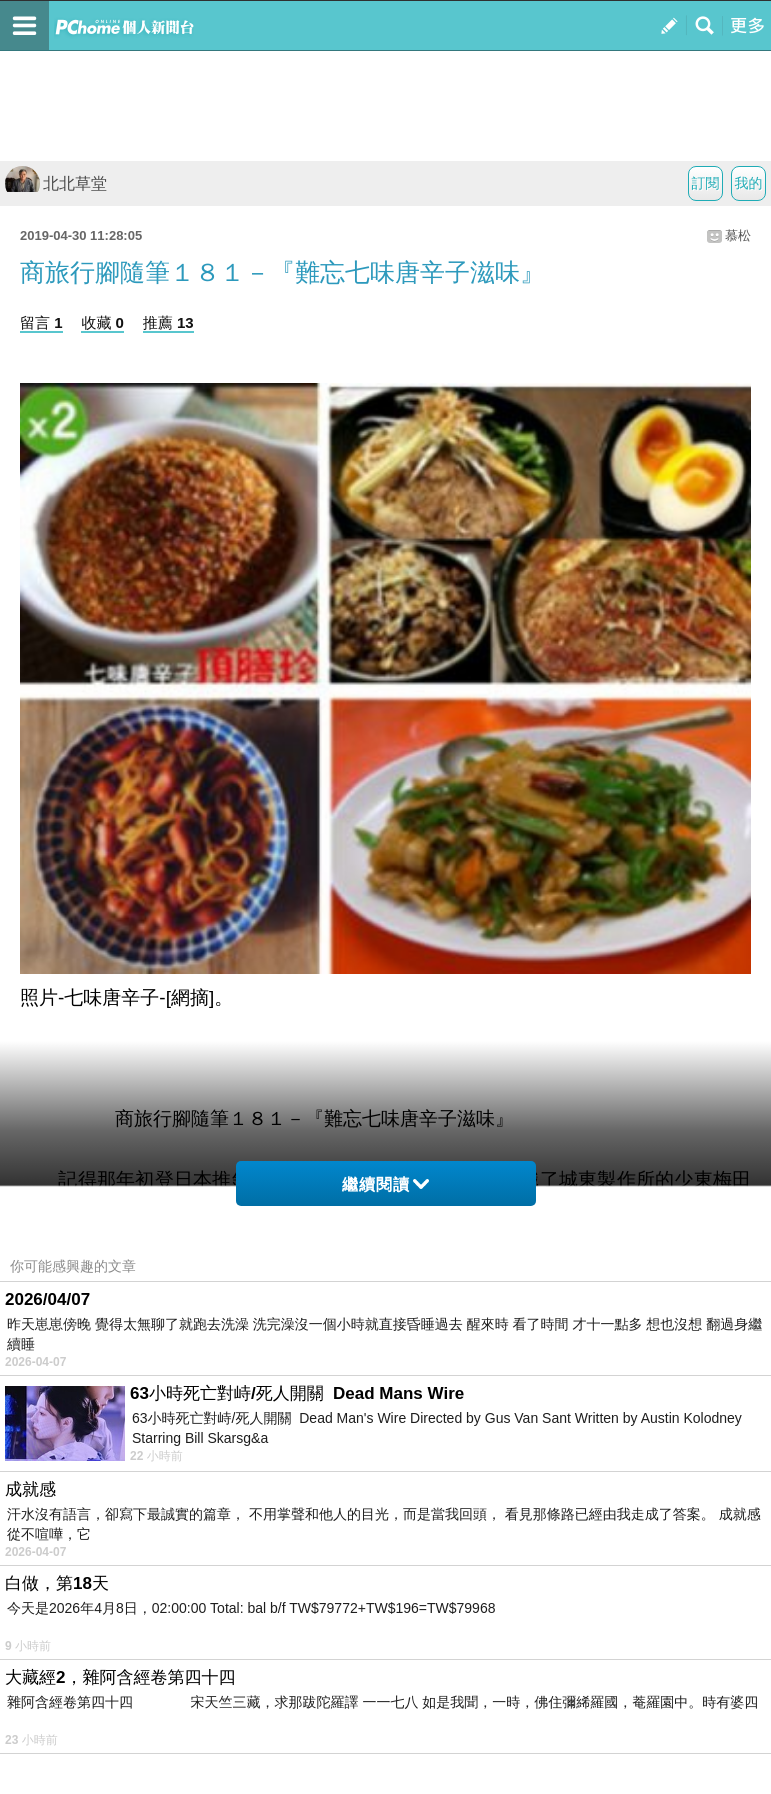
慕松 (738, 235)
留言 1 (41, 322)
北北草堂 (56, 183)
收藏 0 (102, 322)
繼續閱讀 (385, 1184)
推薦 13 (168, 322)
